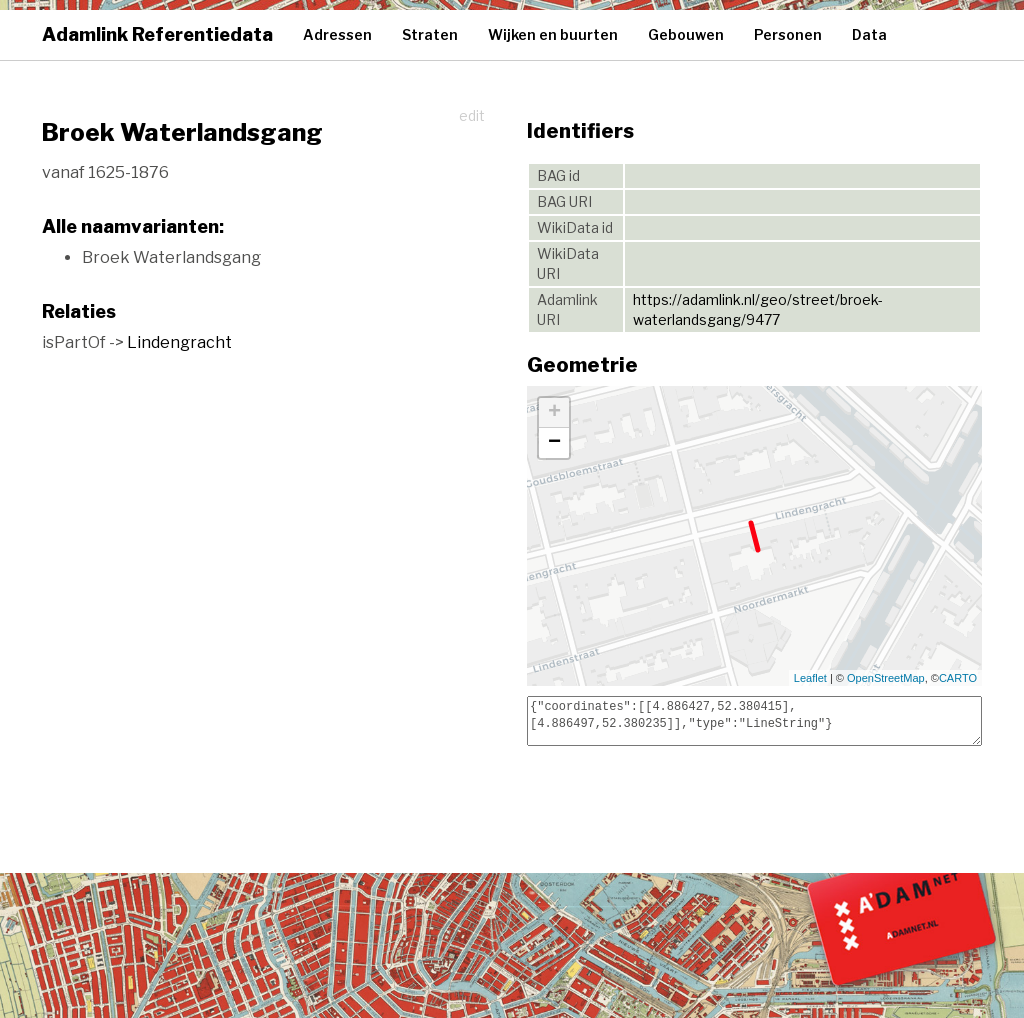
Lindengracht (179, 342)
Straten (430, 34)
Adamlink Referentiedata (157, 34)
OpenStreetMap (886, 678)
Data (869, 34)
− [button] (554, 443)
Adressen (337, 34)
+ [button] (554, 413)
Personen (788, 34)
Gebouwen (686, 34)
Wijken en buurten (553, 34)
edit (472, 115)
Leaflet (810, 678)
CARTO (958, 678)
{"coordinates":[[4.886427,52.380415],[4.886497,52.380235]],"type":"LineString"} (754, 721)
